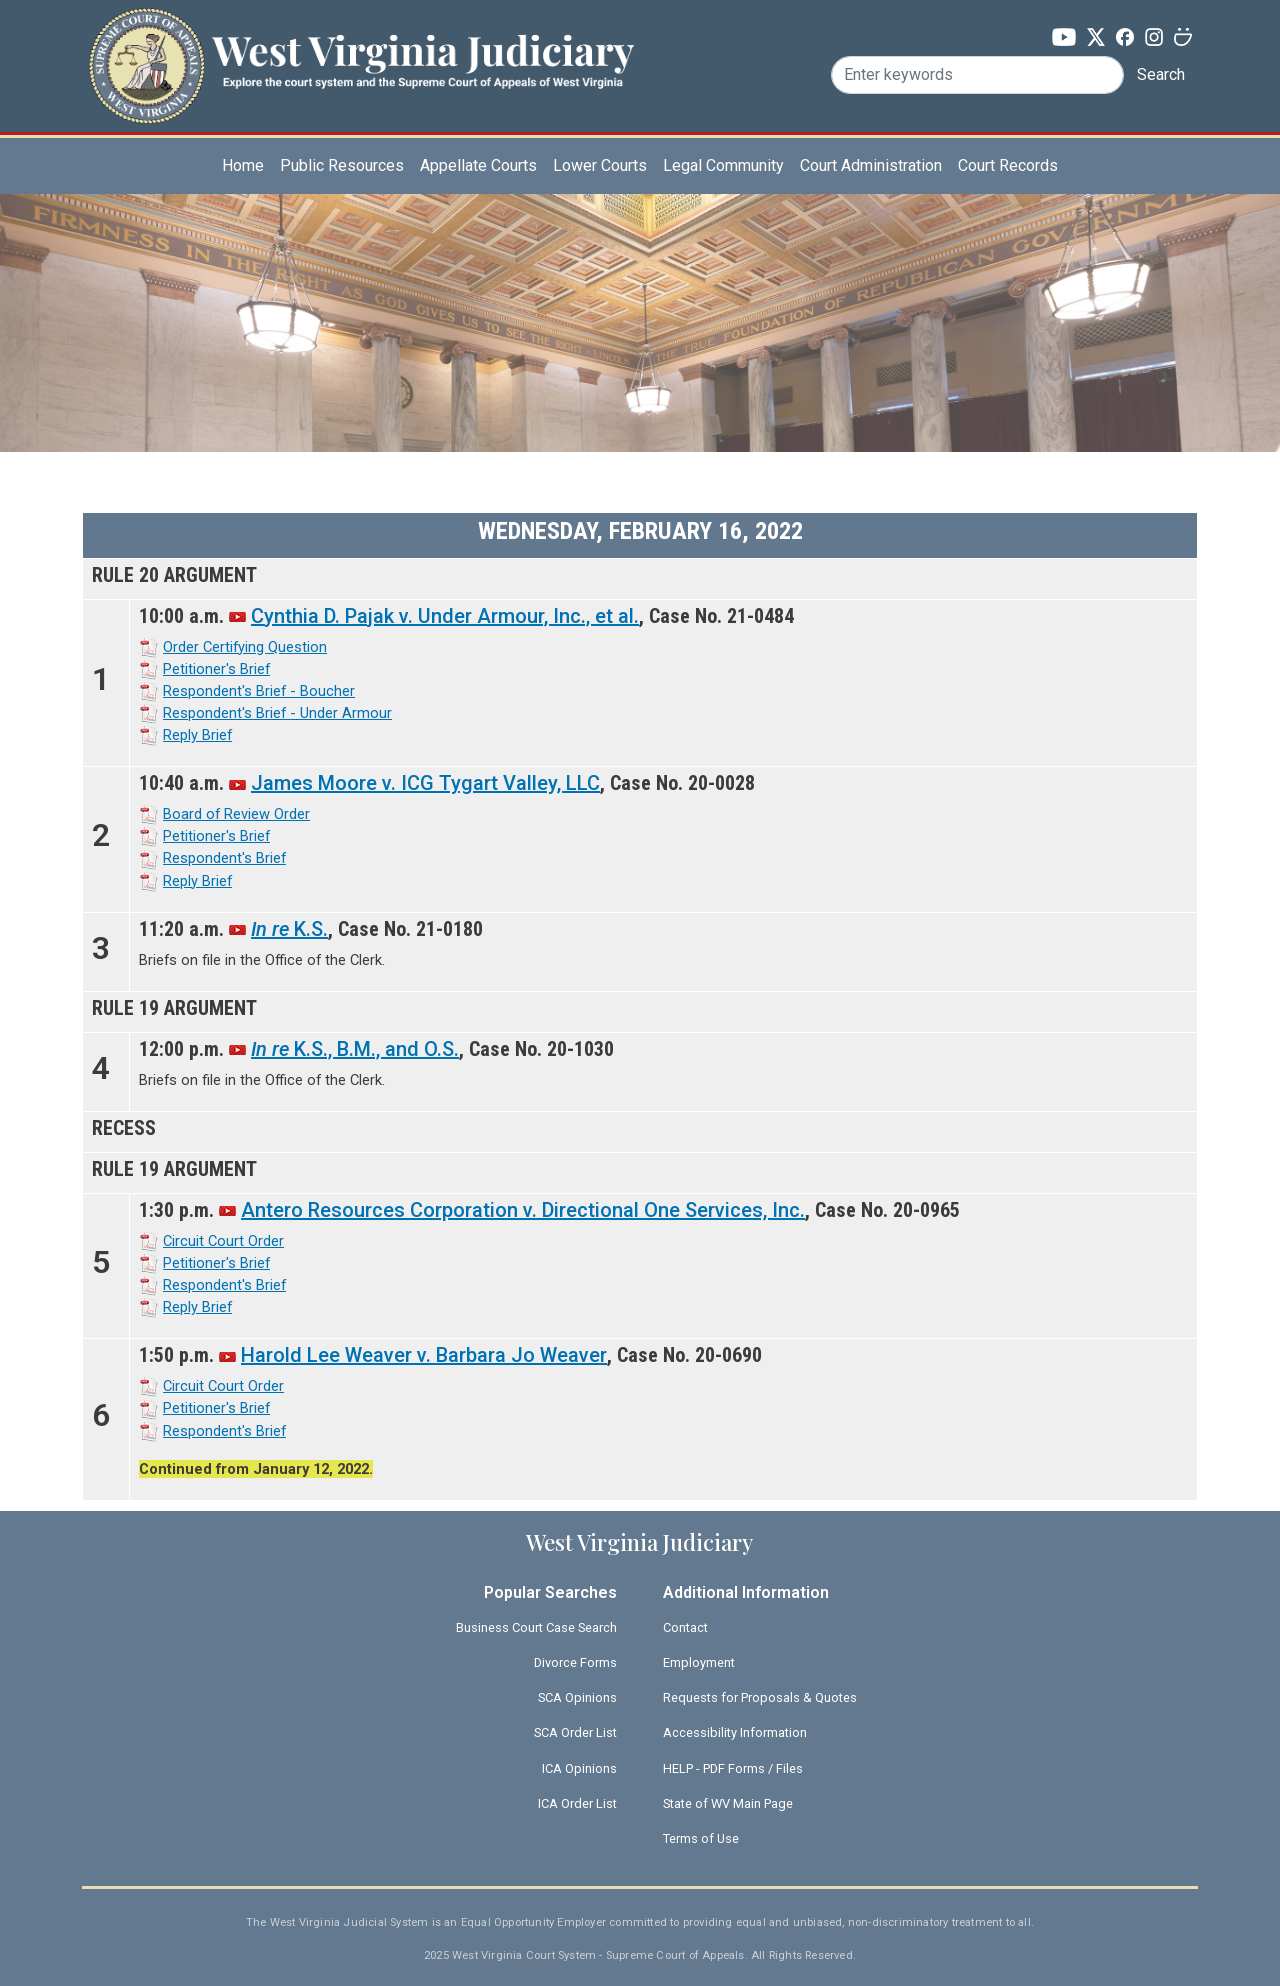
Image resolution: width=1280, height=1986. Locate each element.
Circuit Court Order (223, 1241)
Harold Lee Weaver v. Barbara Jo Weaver (424, 1355)
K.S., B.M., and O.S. (355, 1049)
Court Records (1008, 165)
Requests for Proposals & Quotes (760, 1697)
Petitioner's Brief (216, 669)
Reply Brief (197, 735)
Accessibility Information (735, 1732)
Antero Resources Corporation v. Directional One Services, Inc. (523, 1210)
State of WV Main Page (728, 1803)
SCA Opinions (577, 1697)
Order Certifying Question (245, 647)
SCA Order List (575, 1732)
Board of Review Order (236, 814)
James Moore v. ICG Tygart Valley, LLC (425, 783)
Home (243, 165)
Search (1161, 74)
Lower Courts (600, 165)
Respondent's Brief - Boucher (259, 691)
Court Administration (871, 165)
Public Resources (342, 165)
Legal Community (723, 165)
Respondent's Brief (224, 858)
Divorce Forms (575, 1662)
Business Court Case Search (536, 1627)
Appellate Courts (478, 165)
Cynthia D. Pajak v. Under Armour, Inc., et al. (445, 616)
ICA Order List (577, 1803)
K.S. (289, 929)
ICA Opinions (579, 1768)
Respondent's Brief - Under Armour (277, 713)
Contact (685, 1627)
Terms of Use (701, 1838)
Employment (699, 1662)
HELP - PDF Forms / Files (733, 1768)
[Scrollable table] (640, 1006)
